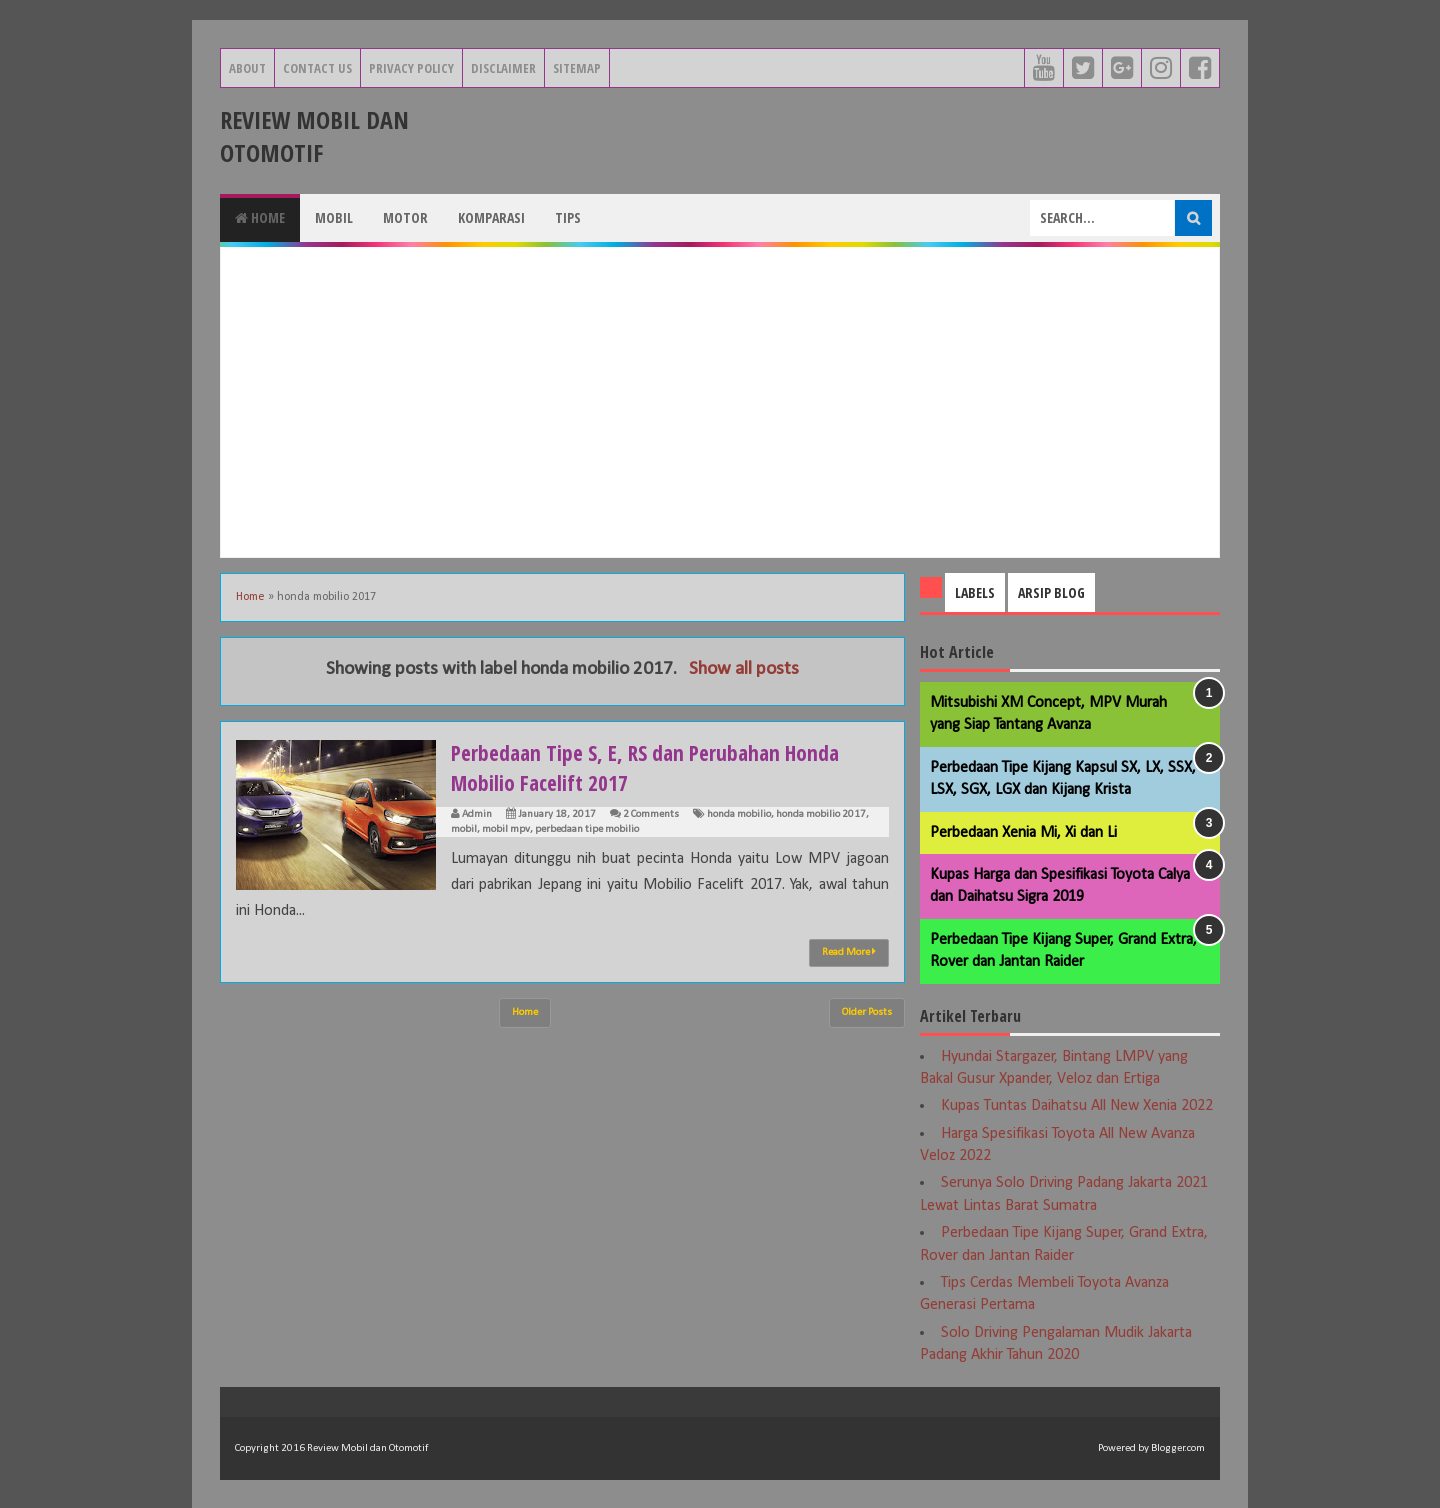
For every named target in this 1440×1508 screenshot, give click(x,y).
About (247, 68)
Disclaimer (503, 68)
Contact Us (317, 68)
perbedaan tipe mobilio (587, 829)
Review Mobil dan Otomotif (314, 136)
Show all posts (744, 669)
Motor (405, 217)
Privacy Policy (411, 68)
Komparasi (491, 217)
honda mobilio (739, 814)
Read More (849, 952)
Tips (568, 217)
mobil (464, 829)
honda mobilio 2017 (821, 814)
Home (260, 217)
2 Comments (651, 814)
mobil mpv (506, 829)
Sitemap (577, 68)
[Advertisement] (720, 402)
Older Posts (867, 1012)
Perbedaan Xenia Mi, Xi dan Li (1023, 833)
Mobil (334, 217)
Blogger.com (1178, 1448)
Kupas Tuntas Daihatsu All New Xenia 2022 (1077, 1106)
